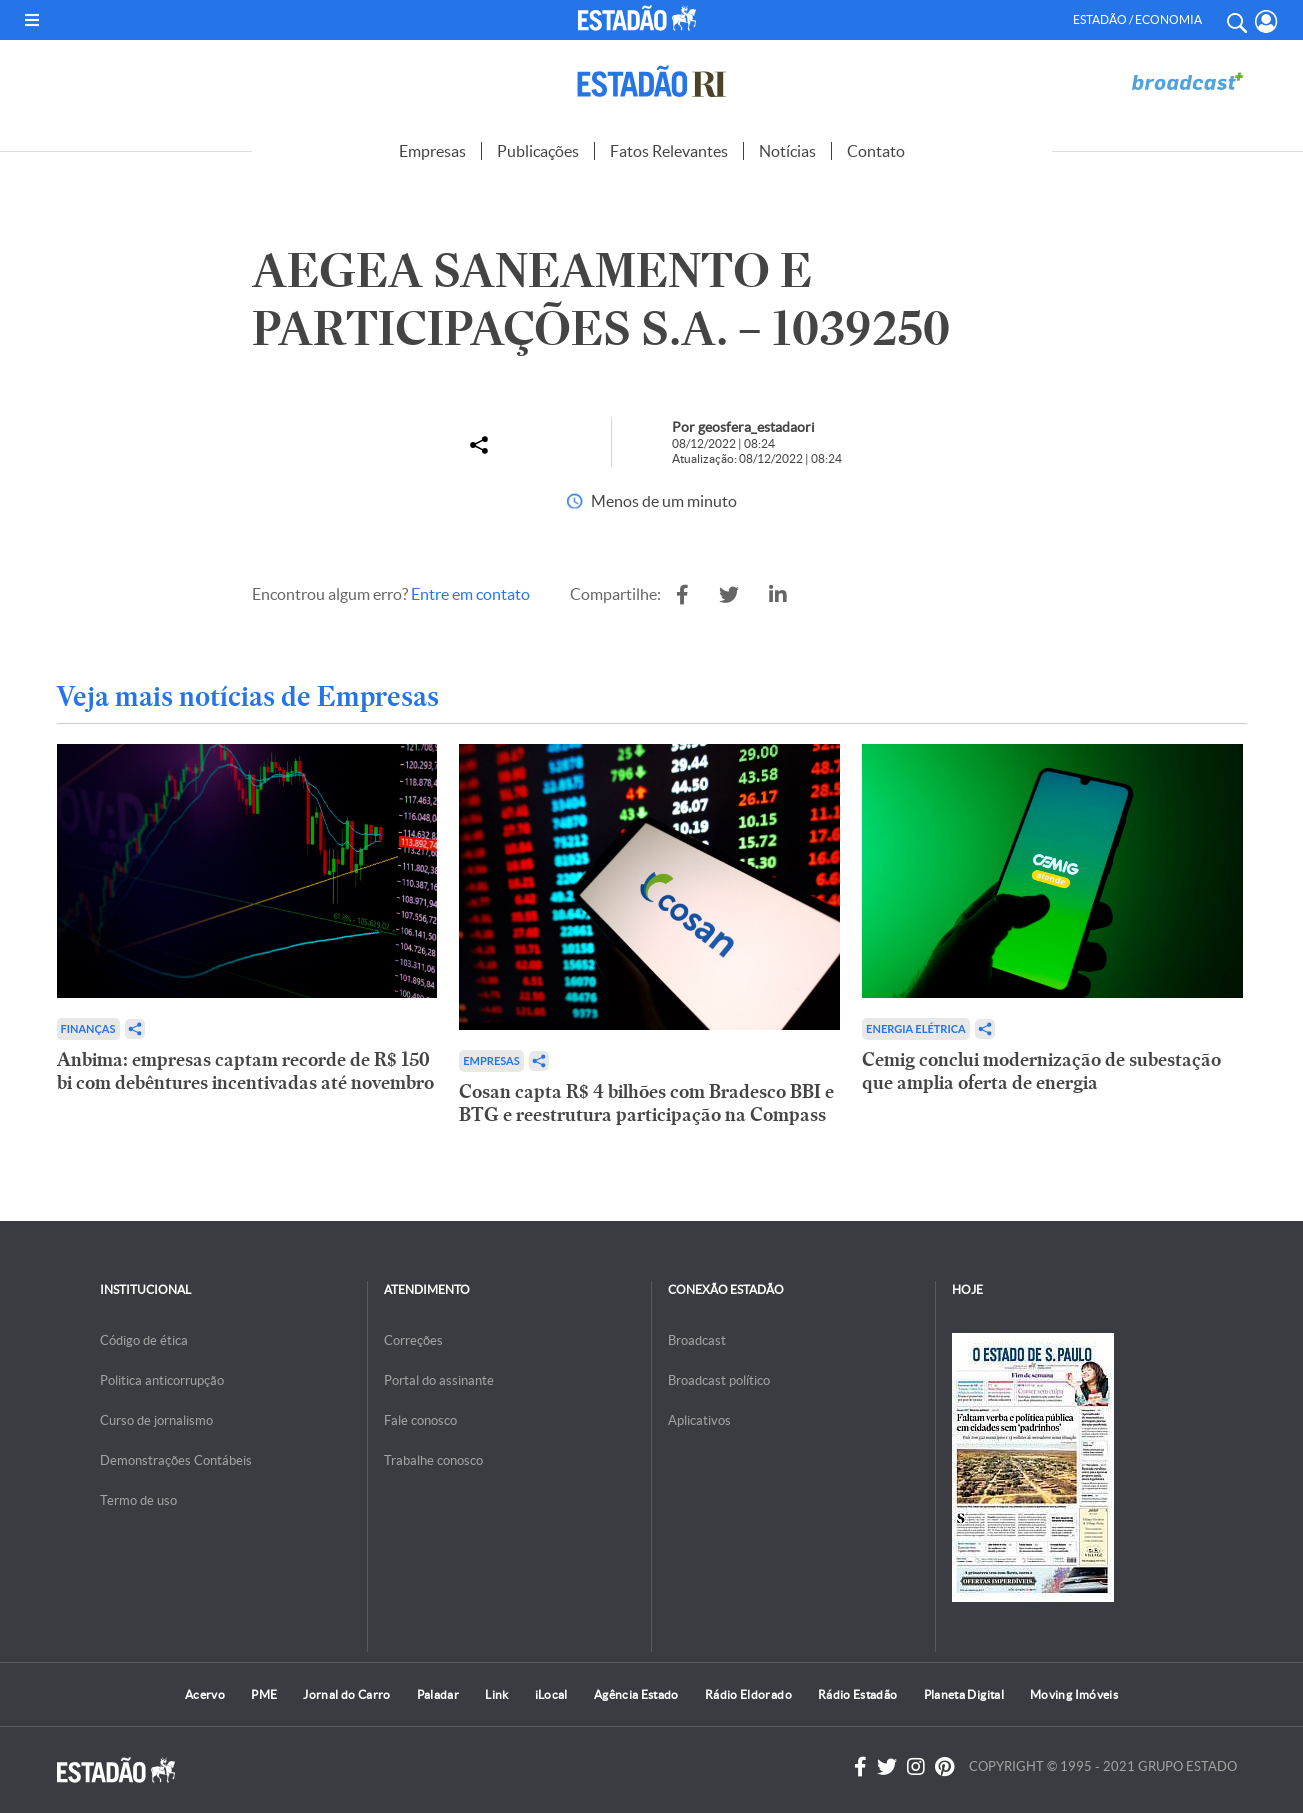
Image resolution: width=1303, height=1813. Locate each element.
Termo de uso (138, 1500)
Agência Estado (636, 1694)
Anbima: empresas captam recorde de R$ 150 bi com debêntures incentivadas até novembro (245, 1071)
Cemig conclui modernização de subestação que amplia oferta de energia (1041, 1071)
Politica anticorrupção (162, 1380)
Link (496, 1694)
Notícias (787, 151)
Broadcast (697, 1340)
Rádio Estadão (858, 1694)
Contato (876, 151)
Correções (413, 1340)
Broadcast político (719, 1380)
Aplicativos (699, 1420)
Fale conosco (420, 1420)
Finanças (88, 1028)
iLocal (551, 1694)
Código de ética (144, 1340)
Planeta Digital (964, 1694)
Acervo (205, 1694)
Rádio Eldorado (748, 1694)
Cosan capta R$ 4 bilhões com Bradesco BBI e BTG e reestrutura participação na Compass (646, 1103)
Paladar (438, 1694)
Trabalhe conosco (433, 1460)
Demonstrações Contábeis (176, 1460)
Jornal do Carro (346, 1694)
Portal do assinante (439, 1380)
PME (264, 1694)
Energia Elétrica (916, 1028)
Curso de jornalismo (156, 1420)
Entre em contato (470, 594)
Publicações (538, 151)
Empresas (432, 151)
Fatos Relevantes (669, 151)
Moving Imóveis (1074, 1694)
